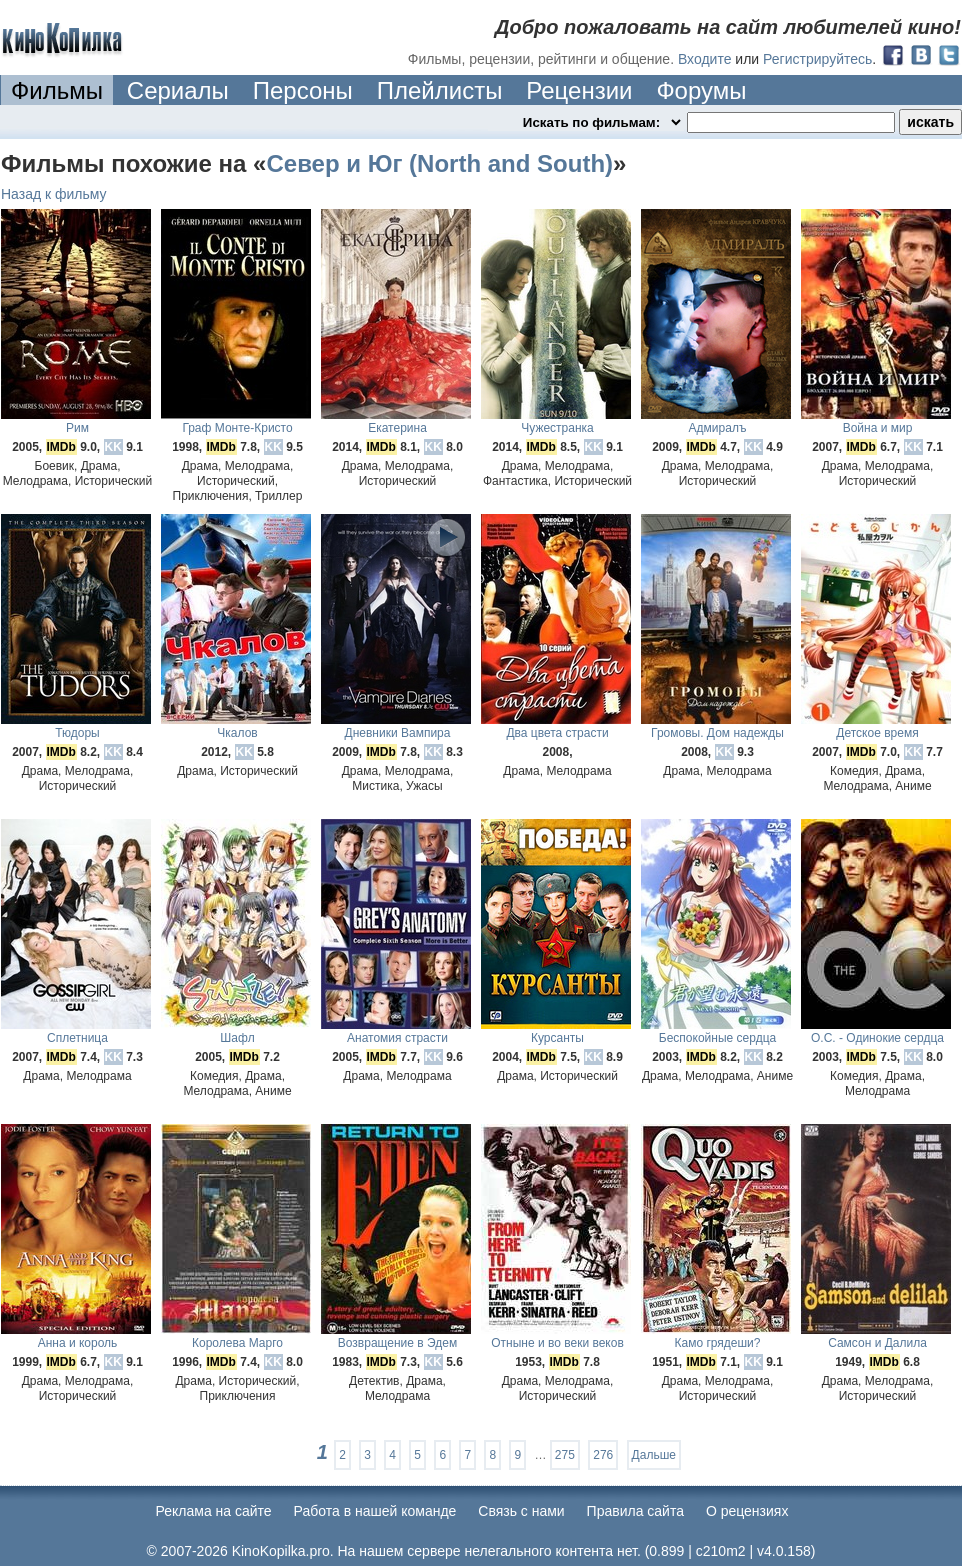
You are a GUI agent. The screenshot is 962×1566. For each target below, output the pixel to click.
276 (603, 1455)
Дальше (654, 1455)
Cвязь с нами (521, 1511)
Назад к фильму (54, 194)
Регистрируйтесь (817, 59)
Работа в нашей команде (375, 1511)
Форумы (701, 90)
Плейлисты (440, 90)
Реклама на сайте (214, 1511)
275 (565, 1455)
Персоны (303, 90)
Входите (705, 59)
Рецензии (579, 90)
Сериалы (178, 90)
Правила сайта (635, 1511)
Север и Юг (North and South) (439, 163)
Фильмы (57, 90)
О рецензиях (747, 1511)
